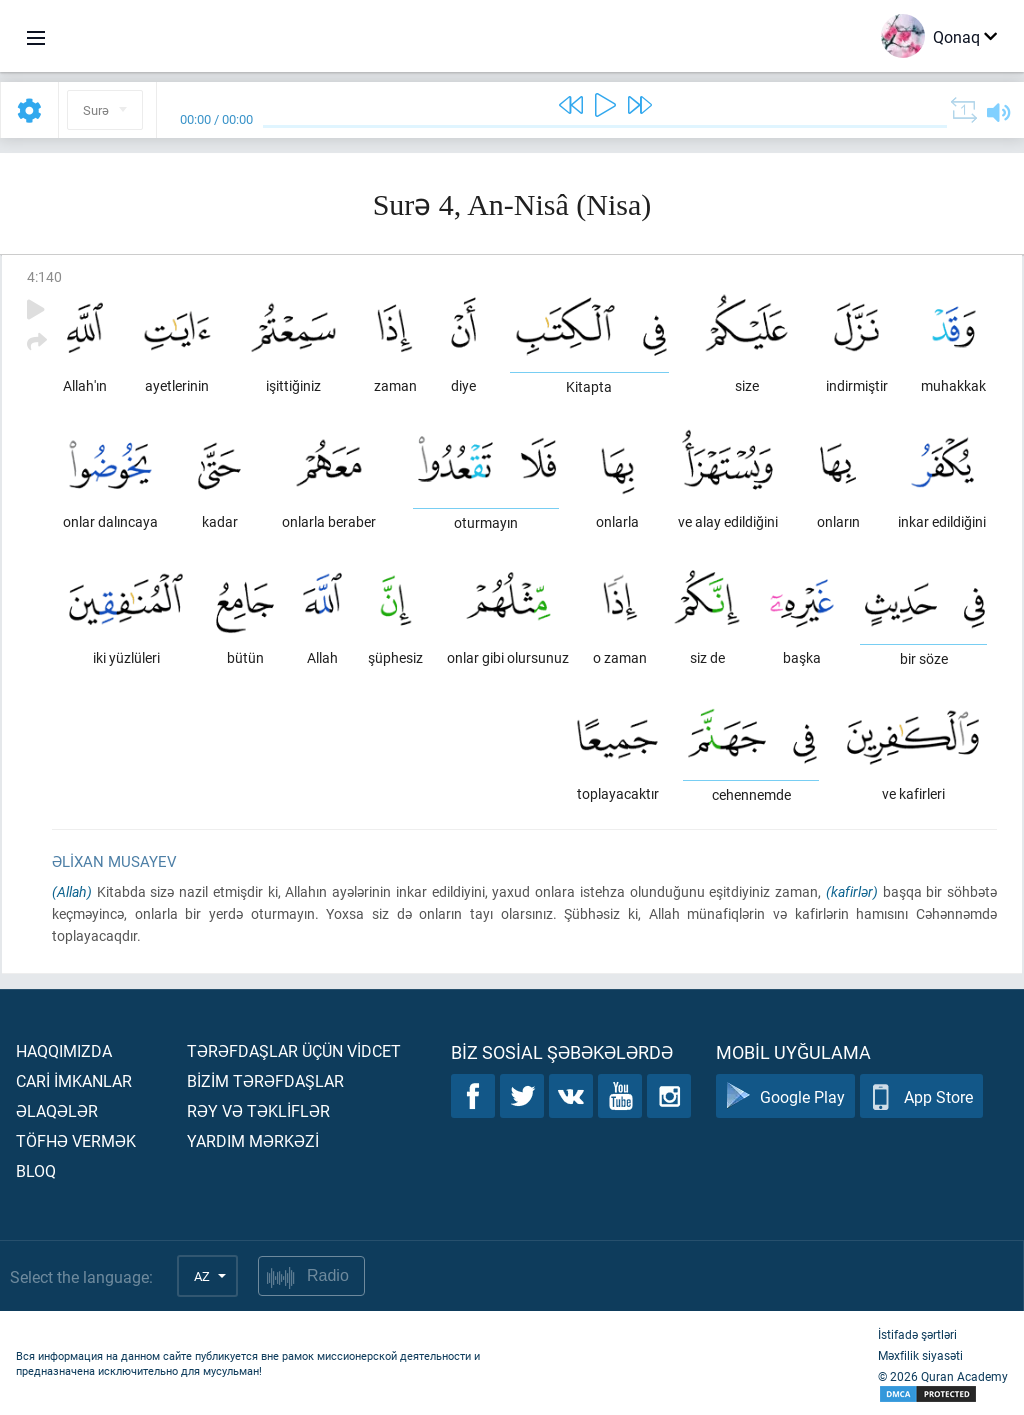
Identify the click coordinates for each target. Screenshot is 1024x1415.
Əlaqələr (57, 1110)
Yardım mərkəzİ (253, 1140)
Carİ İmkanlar (74, 1080)
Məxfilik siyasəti (920, 1355)
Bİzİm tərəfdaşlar (265, 1080)
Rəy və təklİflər (258, 1110)
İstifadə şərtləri (917, 1334)
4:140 (44, 276)
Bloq (36, 1170)
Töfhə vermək (76, 1140)
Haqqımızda (64, 1050)
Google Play (785, 1096)
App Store (921, 1096)
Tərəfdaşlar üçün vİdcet (294, 1050)
